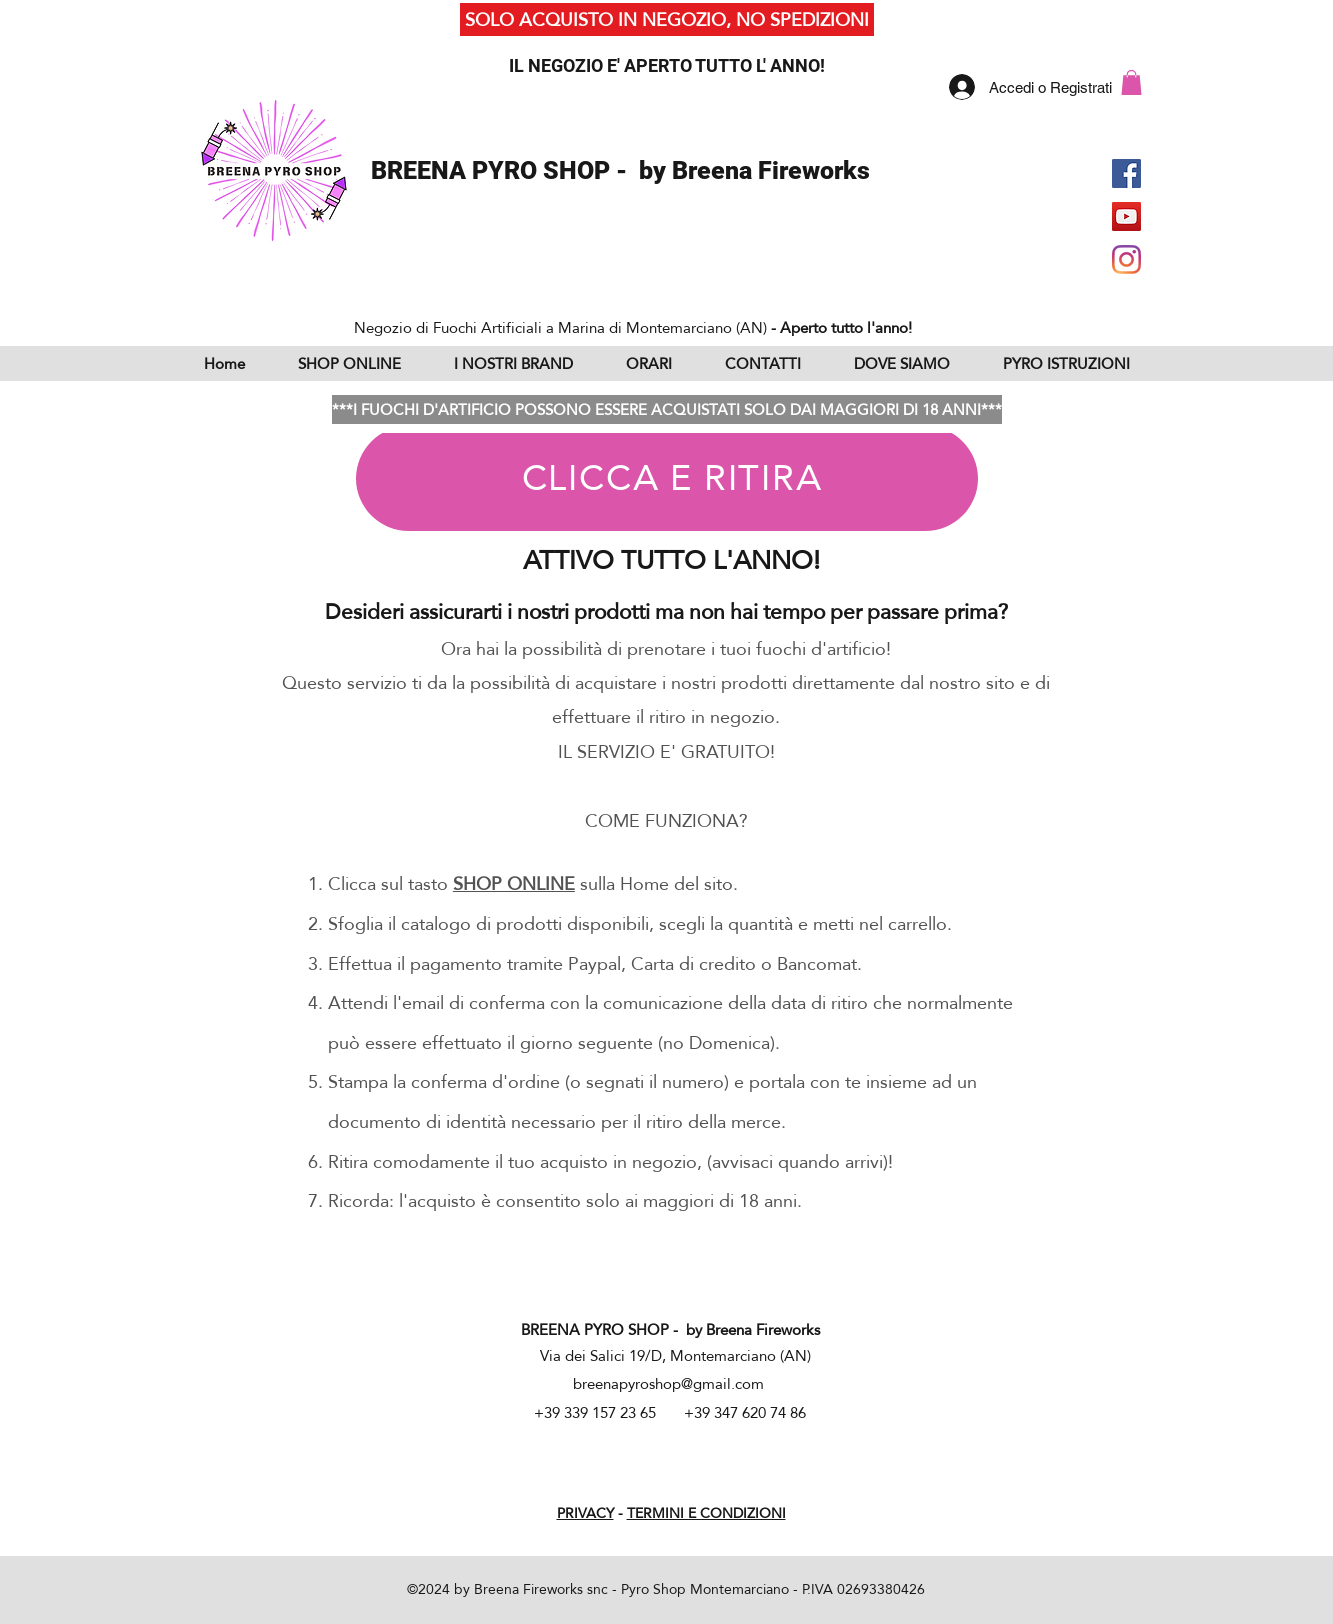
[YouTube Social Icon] (1126, 216)
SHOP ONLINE (514, 883)
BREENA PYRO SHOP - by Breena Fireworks (620, 170)
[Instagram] (1126, 259)
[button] (1131, 82)
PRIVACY (585, 1513)
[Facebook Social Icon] (1126, 173)
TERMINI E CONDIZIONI (706, 1513)
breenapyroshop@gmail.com (668, 1383)
